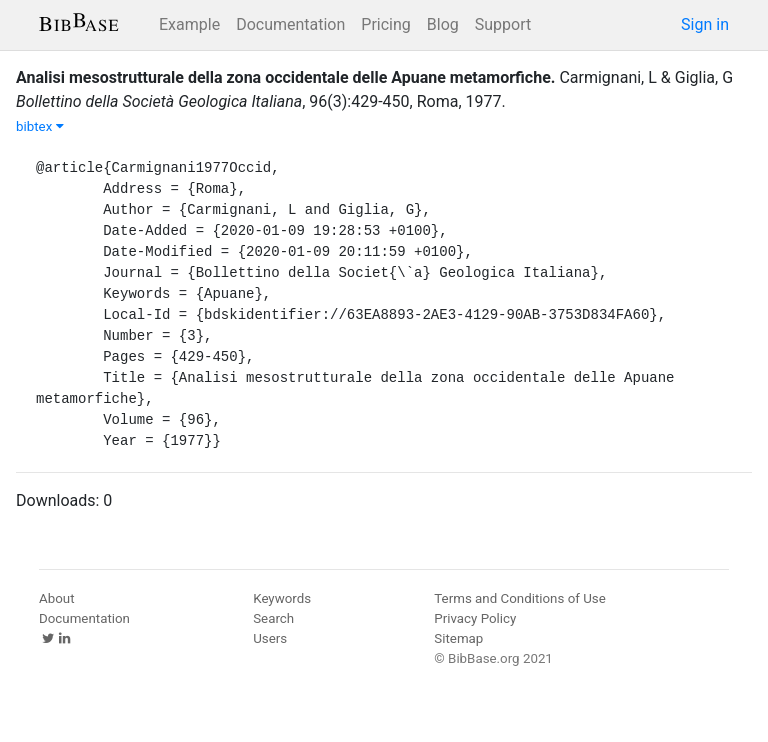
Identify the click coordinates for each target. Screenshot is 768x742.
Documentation (290, 24)
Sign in (705, 24)
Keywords (282, 598)
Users (270, 638)
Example (189, 24)
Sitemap (458, 638)
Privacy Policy (475, 618)
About (57, 598)
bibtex (40, 126)
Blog (443, 24)
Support (503, 24)
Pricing (386, 24)
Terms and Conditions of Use (519, 598)
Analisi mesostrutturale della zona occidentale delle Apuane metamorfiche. (285, 77)
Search (273, 618)
